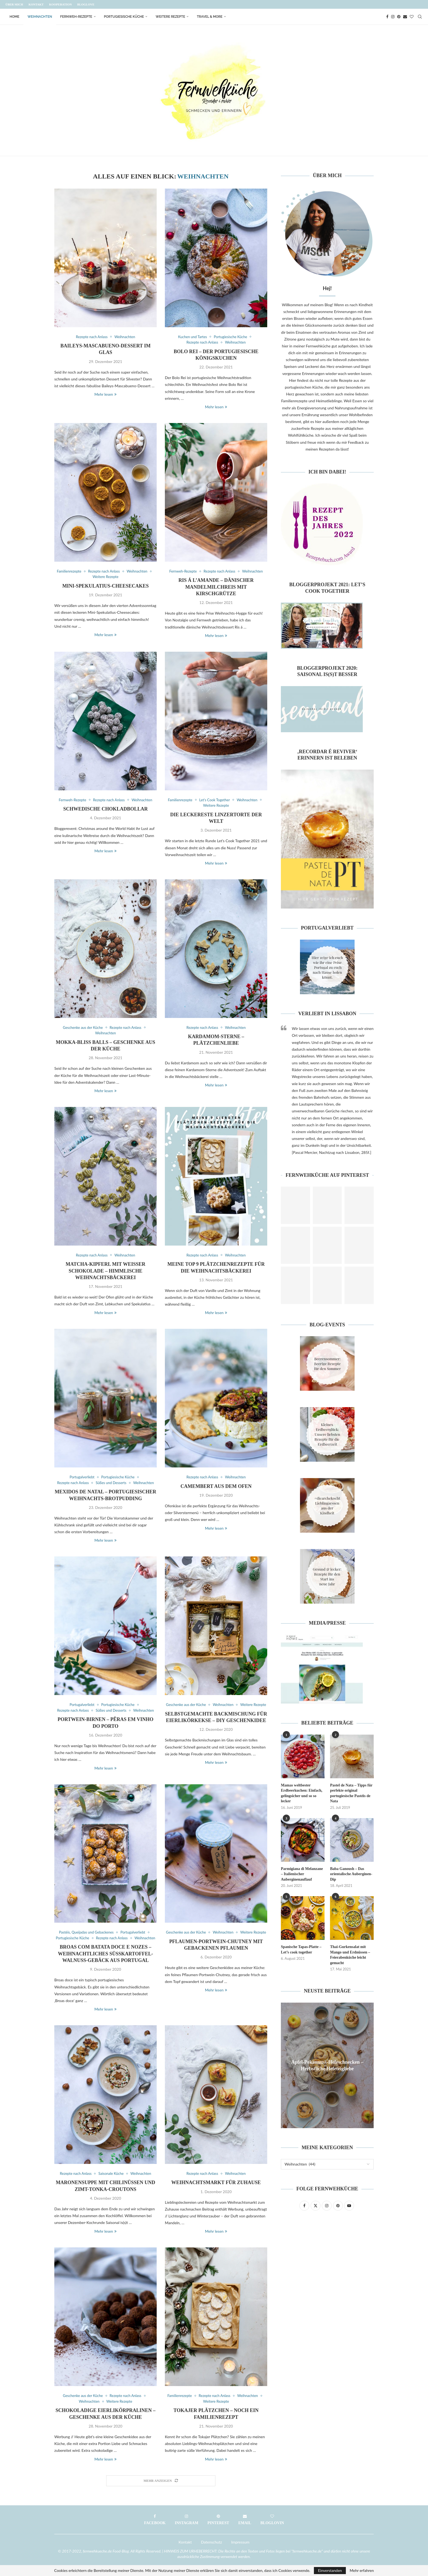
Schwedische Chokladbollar (105, 809)
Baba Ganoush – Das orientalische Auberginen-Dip (351, 1874)
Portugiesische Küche (124, 17)
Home (14, 17)
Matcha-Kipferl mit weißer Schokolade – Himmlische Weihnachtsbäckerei (105, 1270)
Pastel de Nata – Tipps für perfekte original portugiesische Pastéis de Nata (351, 1793)
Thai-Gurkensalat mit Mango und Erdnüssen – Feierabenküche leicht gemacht (350, 1955)
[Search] (420, 17)
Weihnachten (40, 17)
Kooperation (60, 4)
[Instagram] (392, 17)
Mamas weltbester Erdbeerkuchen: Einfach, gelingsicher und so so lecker (301, 1793)
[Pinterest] (398, 17)
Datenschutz (211, 2542)
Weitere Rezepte (170, 17)
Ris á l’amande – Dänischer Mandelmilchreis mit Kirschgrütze (216, 586)
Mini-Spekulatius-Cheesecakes (105, 586)
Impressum (240, 2542)
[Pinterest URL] (295, 1205)
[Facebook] (387, 17)
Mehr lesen (105, 394)
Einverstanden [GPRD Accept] (330, 2570)
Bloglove (85, 4)
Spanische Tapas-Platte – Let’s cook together (301, 1949)
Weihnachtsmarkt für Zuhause (216, 2182)
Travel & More (209, 17)
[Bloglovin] (412, 17)
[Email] (405, 17)
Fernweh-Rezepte (76, 17)
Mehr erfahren (362, 2570)
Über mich (14, 4)
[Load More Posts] (160, 2480)
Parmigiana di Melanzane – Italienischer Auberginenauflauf (302, 1874)
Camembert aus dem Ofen (216, 1486)
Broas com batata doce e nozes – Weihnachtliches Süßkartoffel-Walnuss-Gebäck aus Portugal (105, 1953)
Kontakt (35, 4)
